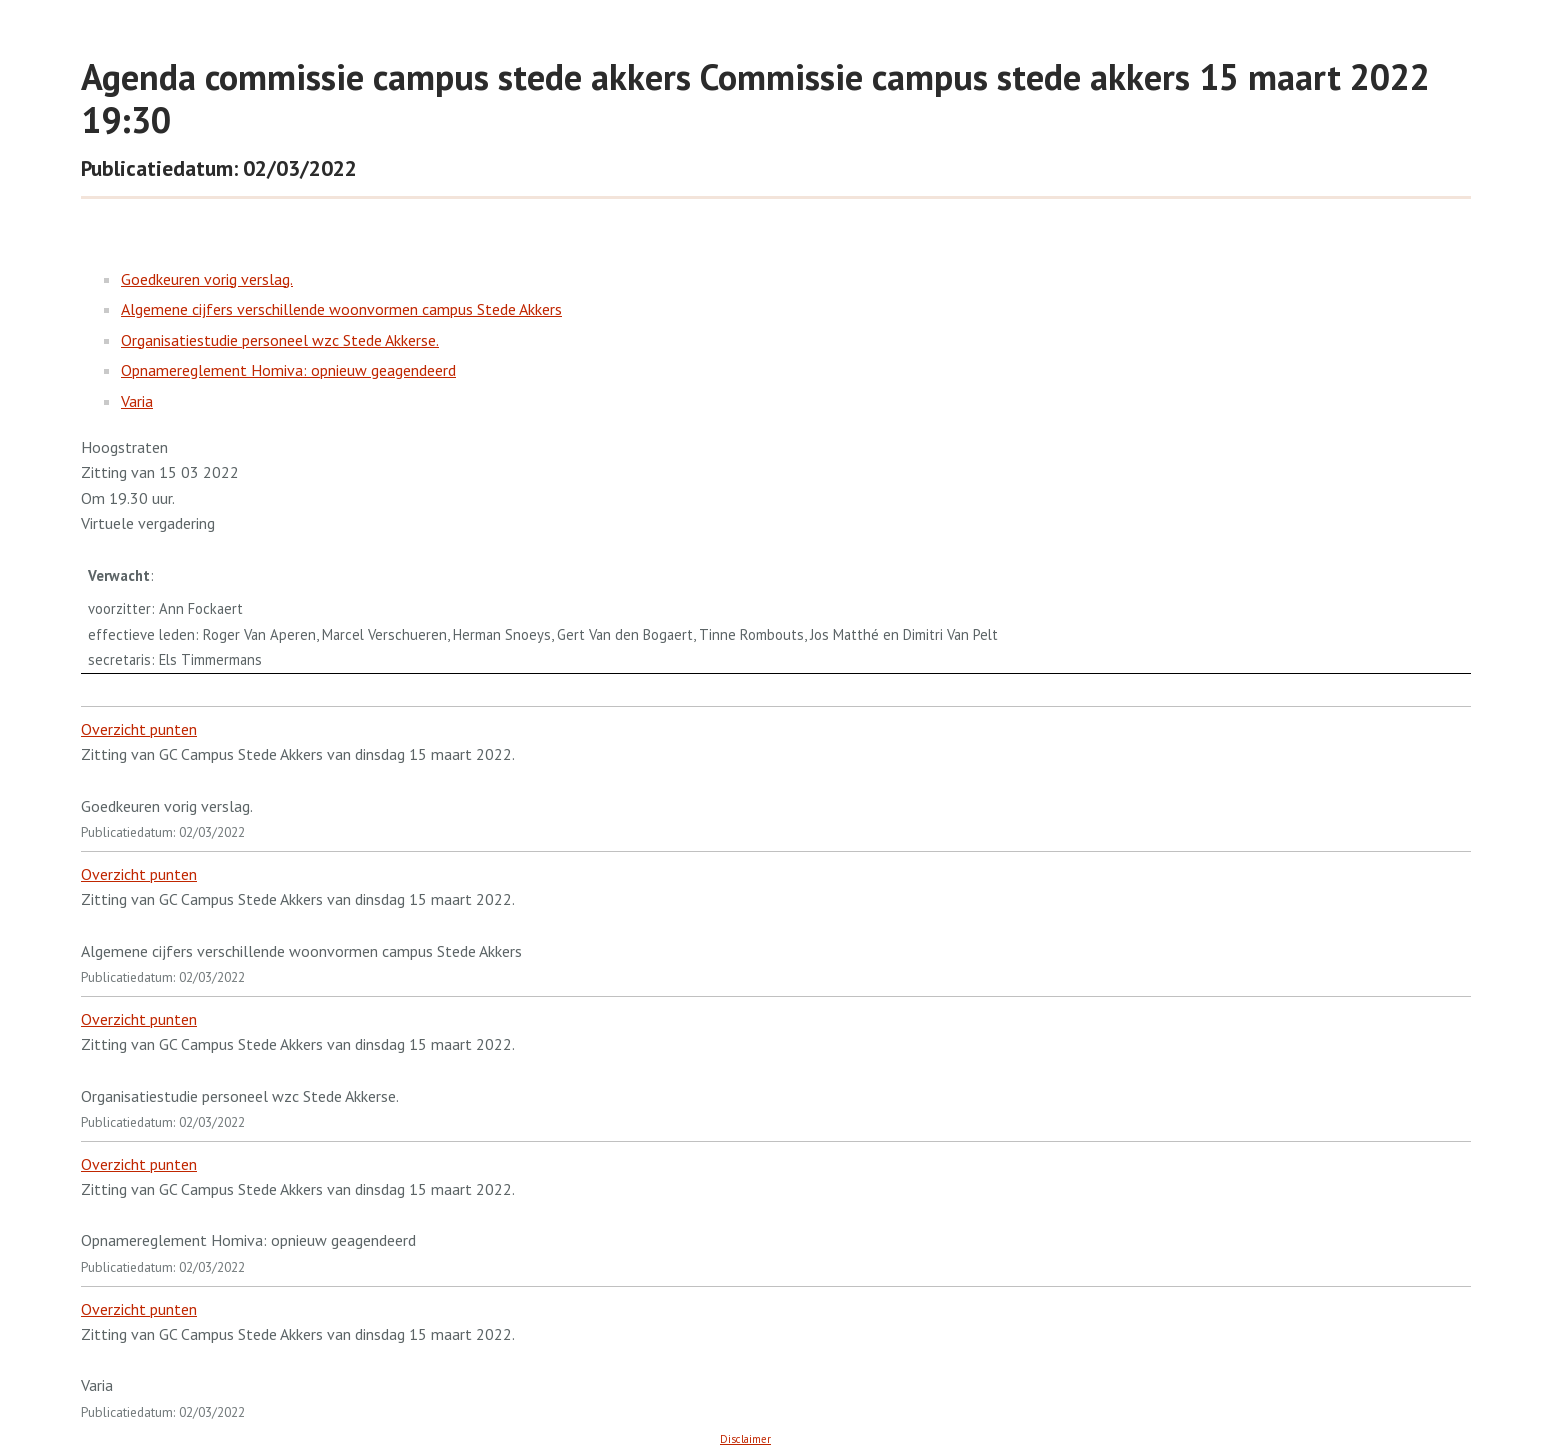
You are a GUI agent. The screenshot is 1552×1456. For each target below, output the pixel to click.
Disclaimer (745, 1439)
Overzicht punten (139, 729)
